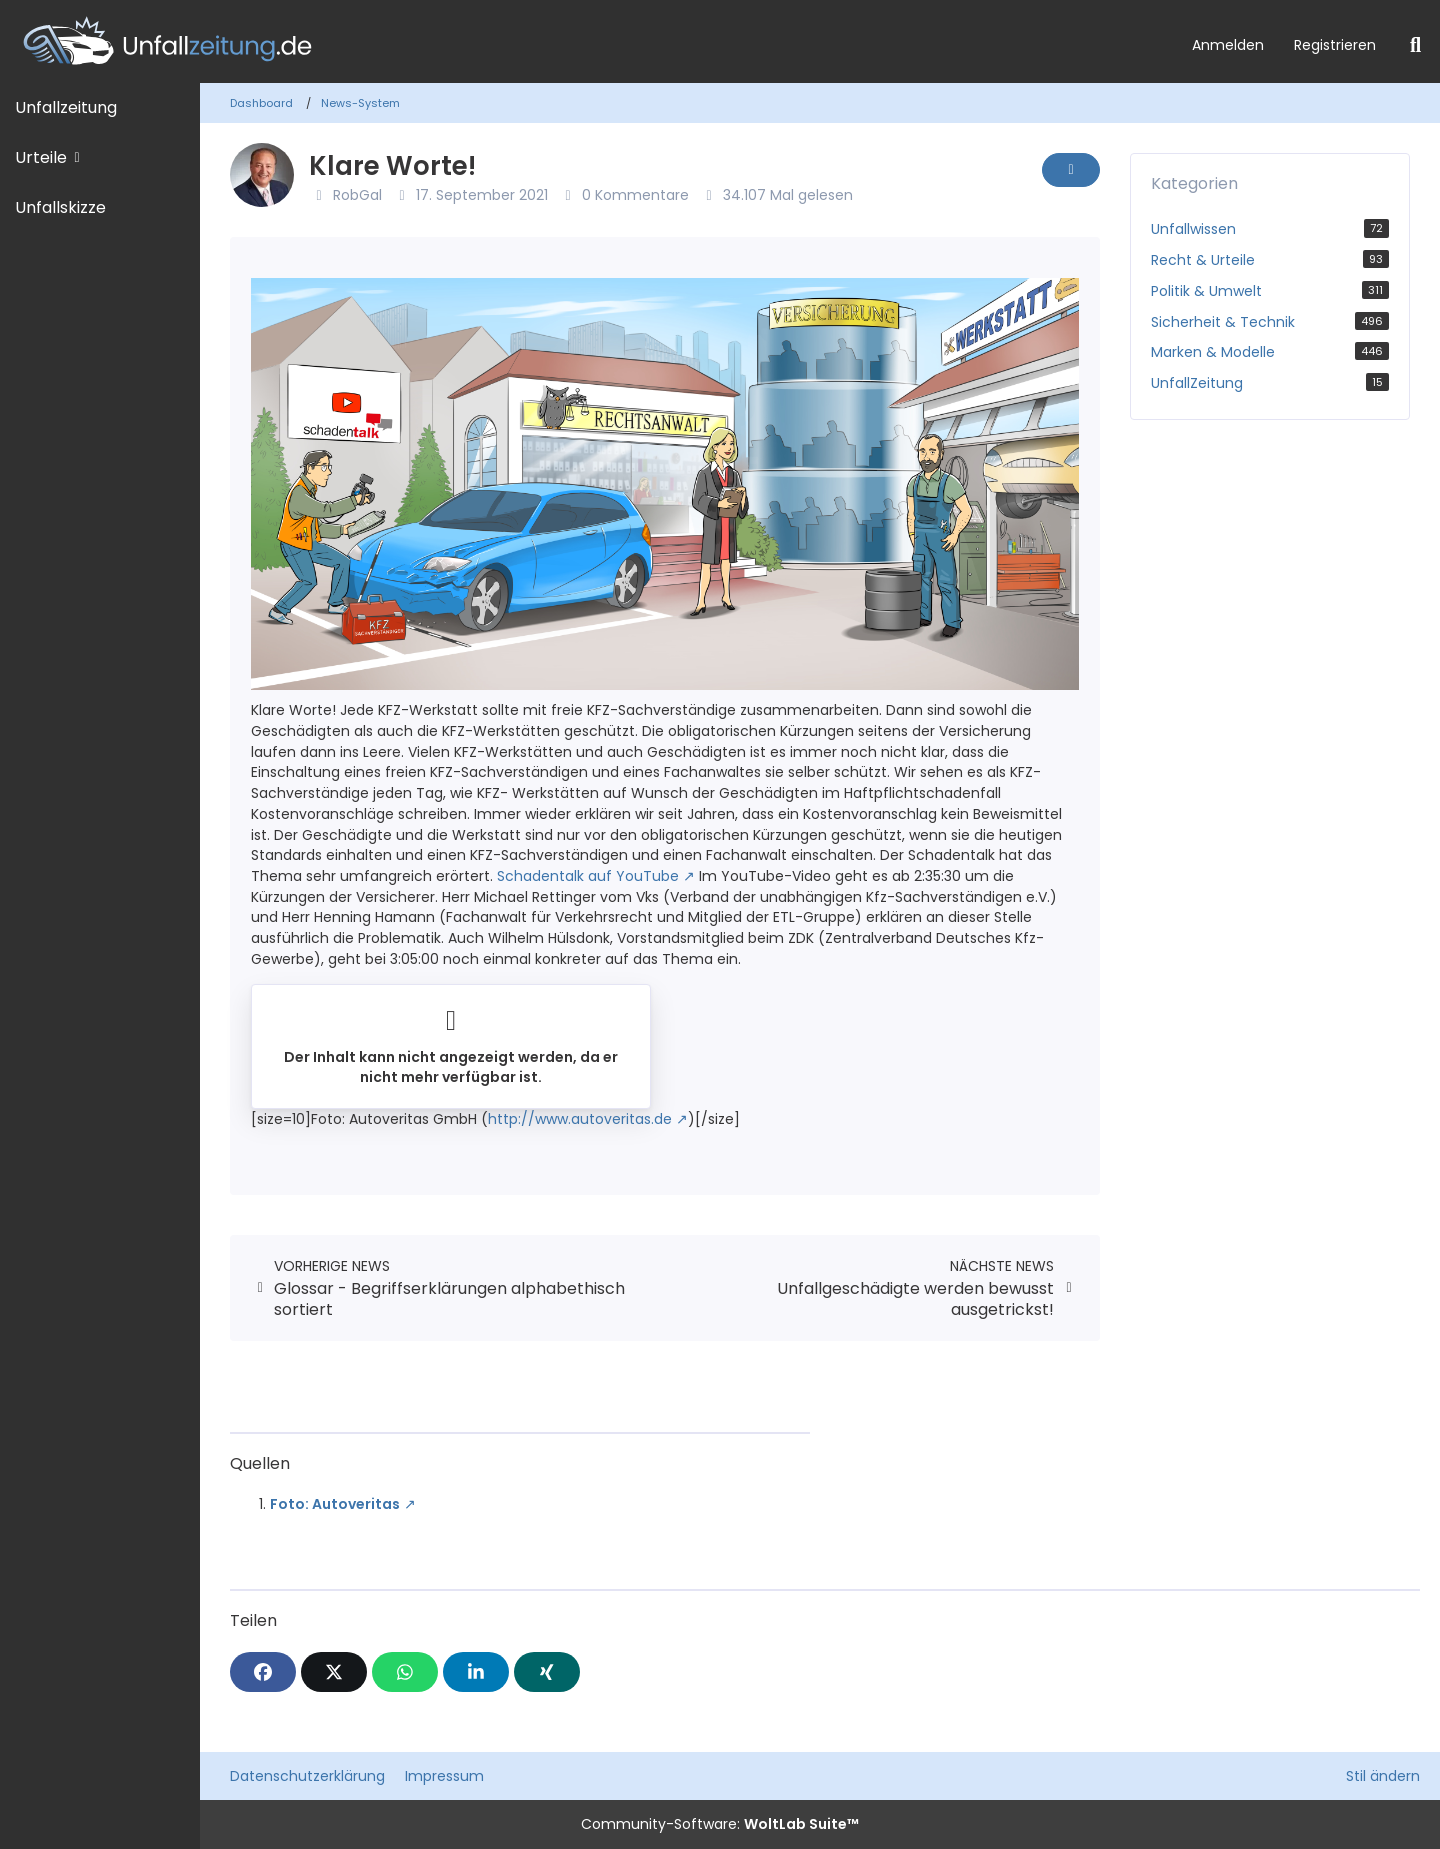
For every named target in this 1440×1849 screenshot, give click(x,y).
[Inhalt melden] (1071, 170)
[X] (334, 1672)
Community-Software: (720, 1824)
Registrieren (1335, 45)
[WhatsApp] (405, 1672)
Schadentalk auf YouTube (588, 876)
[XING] (547, 1672)
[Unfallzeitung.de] (588, 41)
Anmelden (1228, 45)
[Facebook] (263, 1672)
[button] (476, 1672)
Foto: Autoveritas (335, 1504)
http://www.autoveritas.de (580, 1119)
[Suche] (1415, 45)
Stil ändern (1383, 1776)
